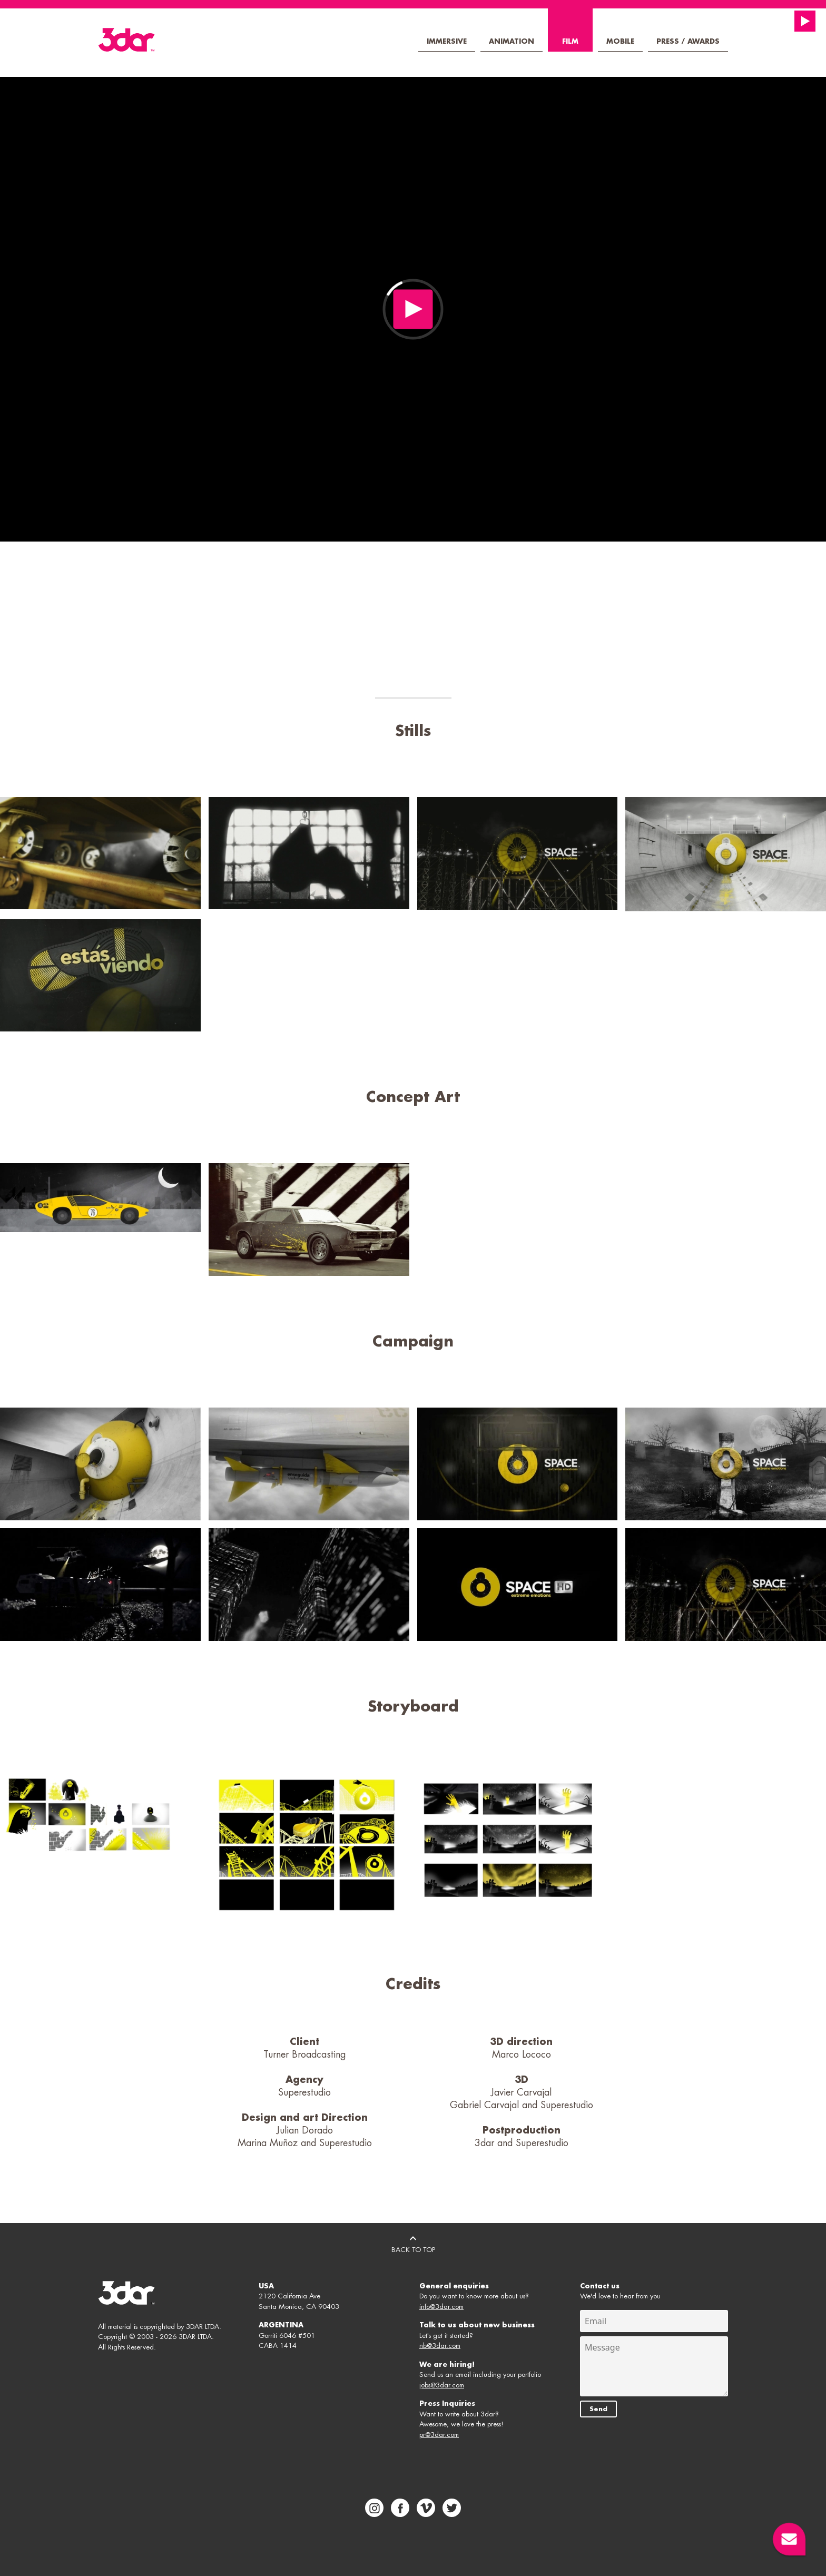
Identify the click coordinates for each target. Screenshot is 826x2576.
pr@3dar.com (439, 2434)
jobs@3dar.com (441, 2385)
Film (570, 41)
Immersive (447, 41)
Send (598, 2409)
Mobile (620, 41)
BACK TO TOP (413, 2242)
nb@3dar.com (439, 2345)
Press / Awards (688, 41)
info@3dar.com (441, 2306)
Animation (511, 41)
